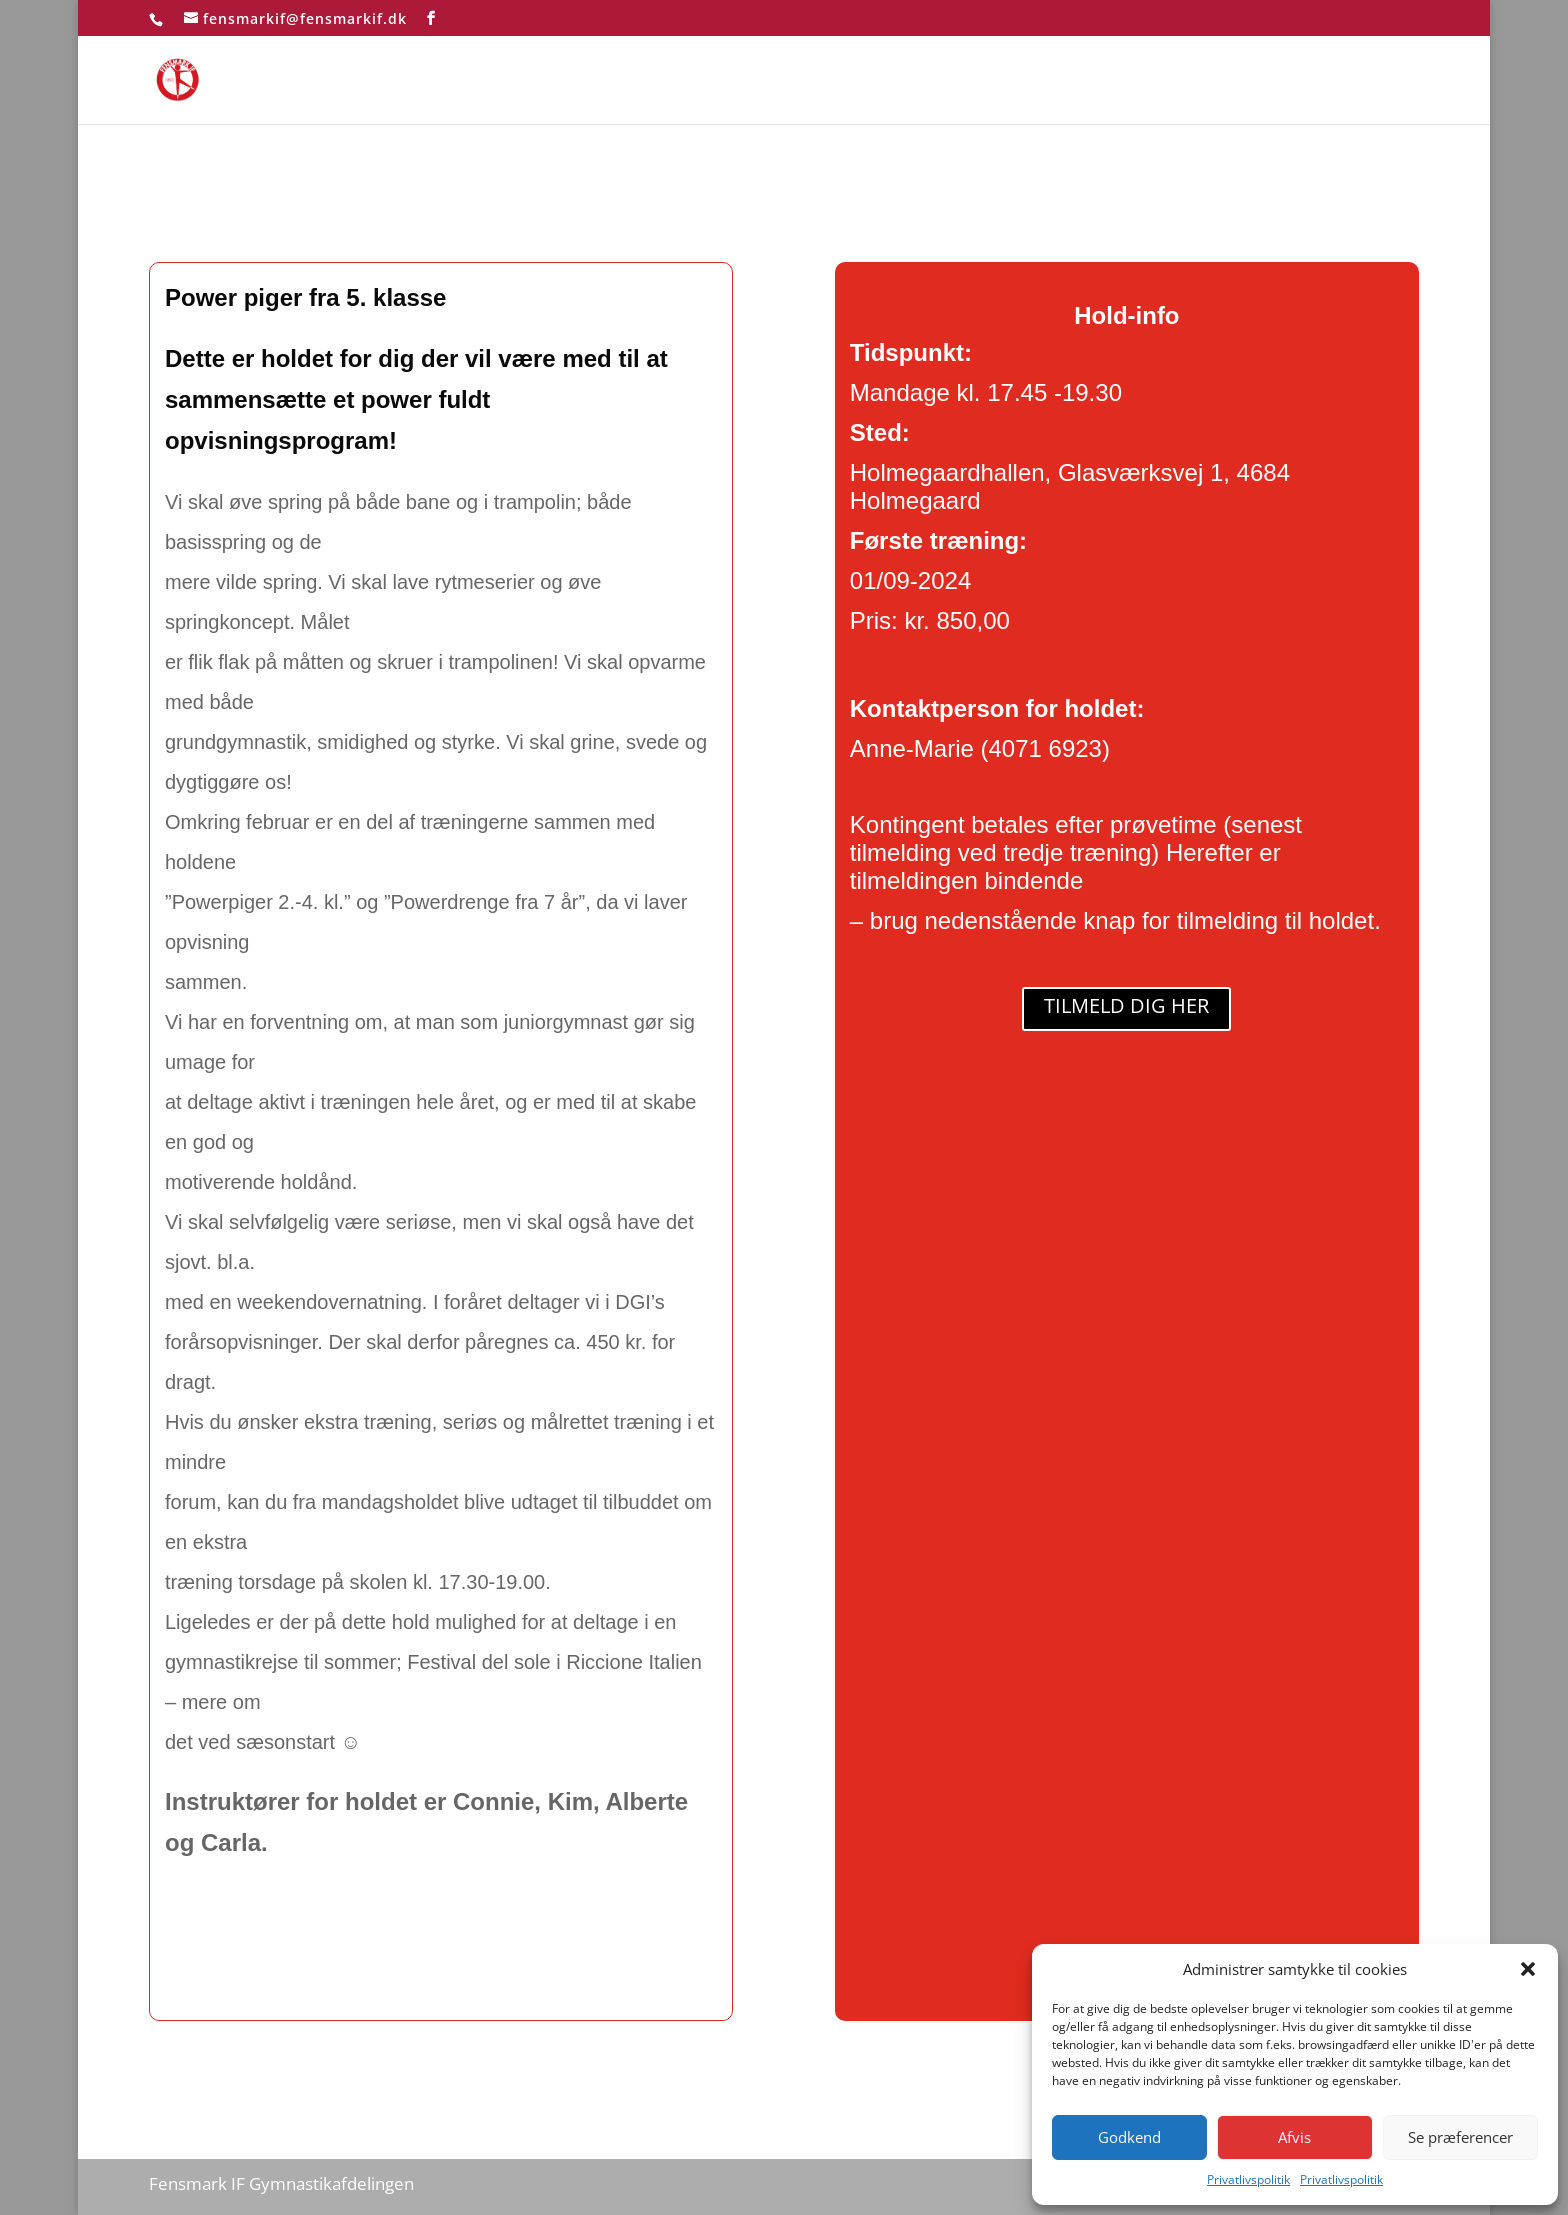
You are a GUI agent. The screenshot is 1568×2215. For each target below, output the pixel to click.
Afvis (1294, 2137)
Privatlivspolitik (1248, 2179)
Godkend (1129, 2137)
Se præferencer (1460, 2137)
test (1405, 81)
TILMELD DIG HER (1126, 1005)
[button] (1528, 1969)
